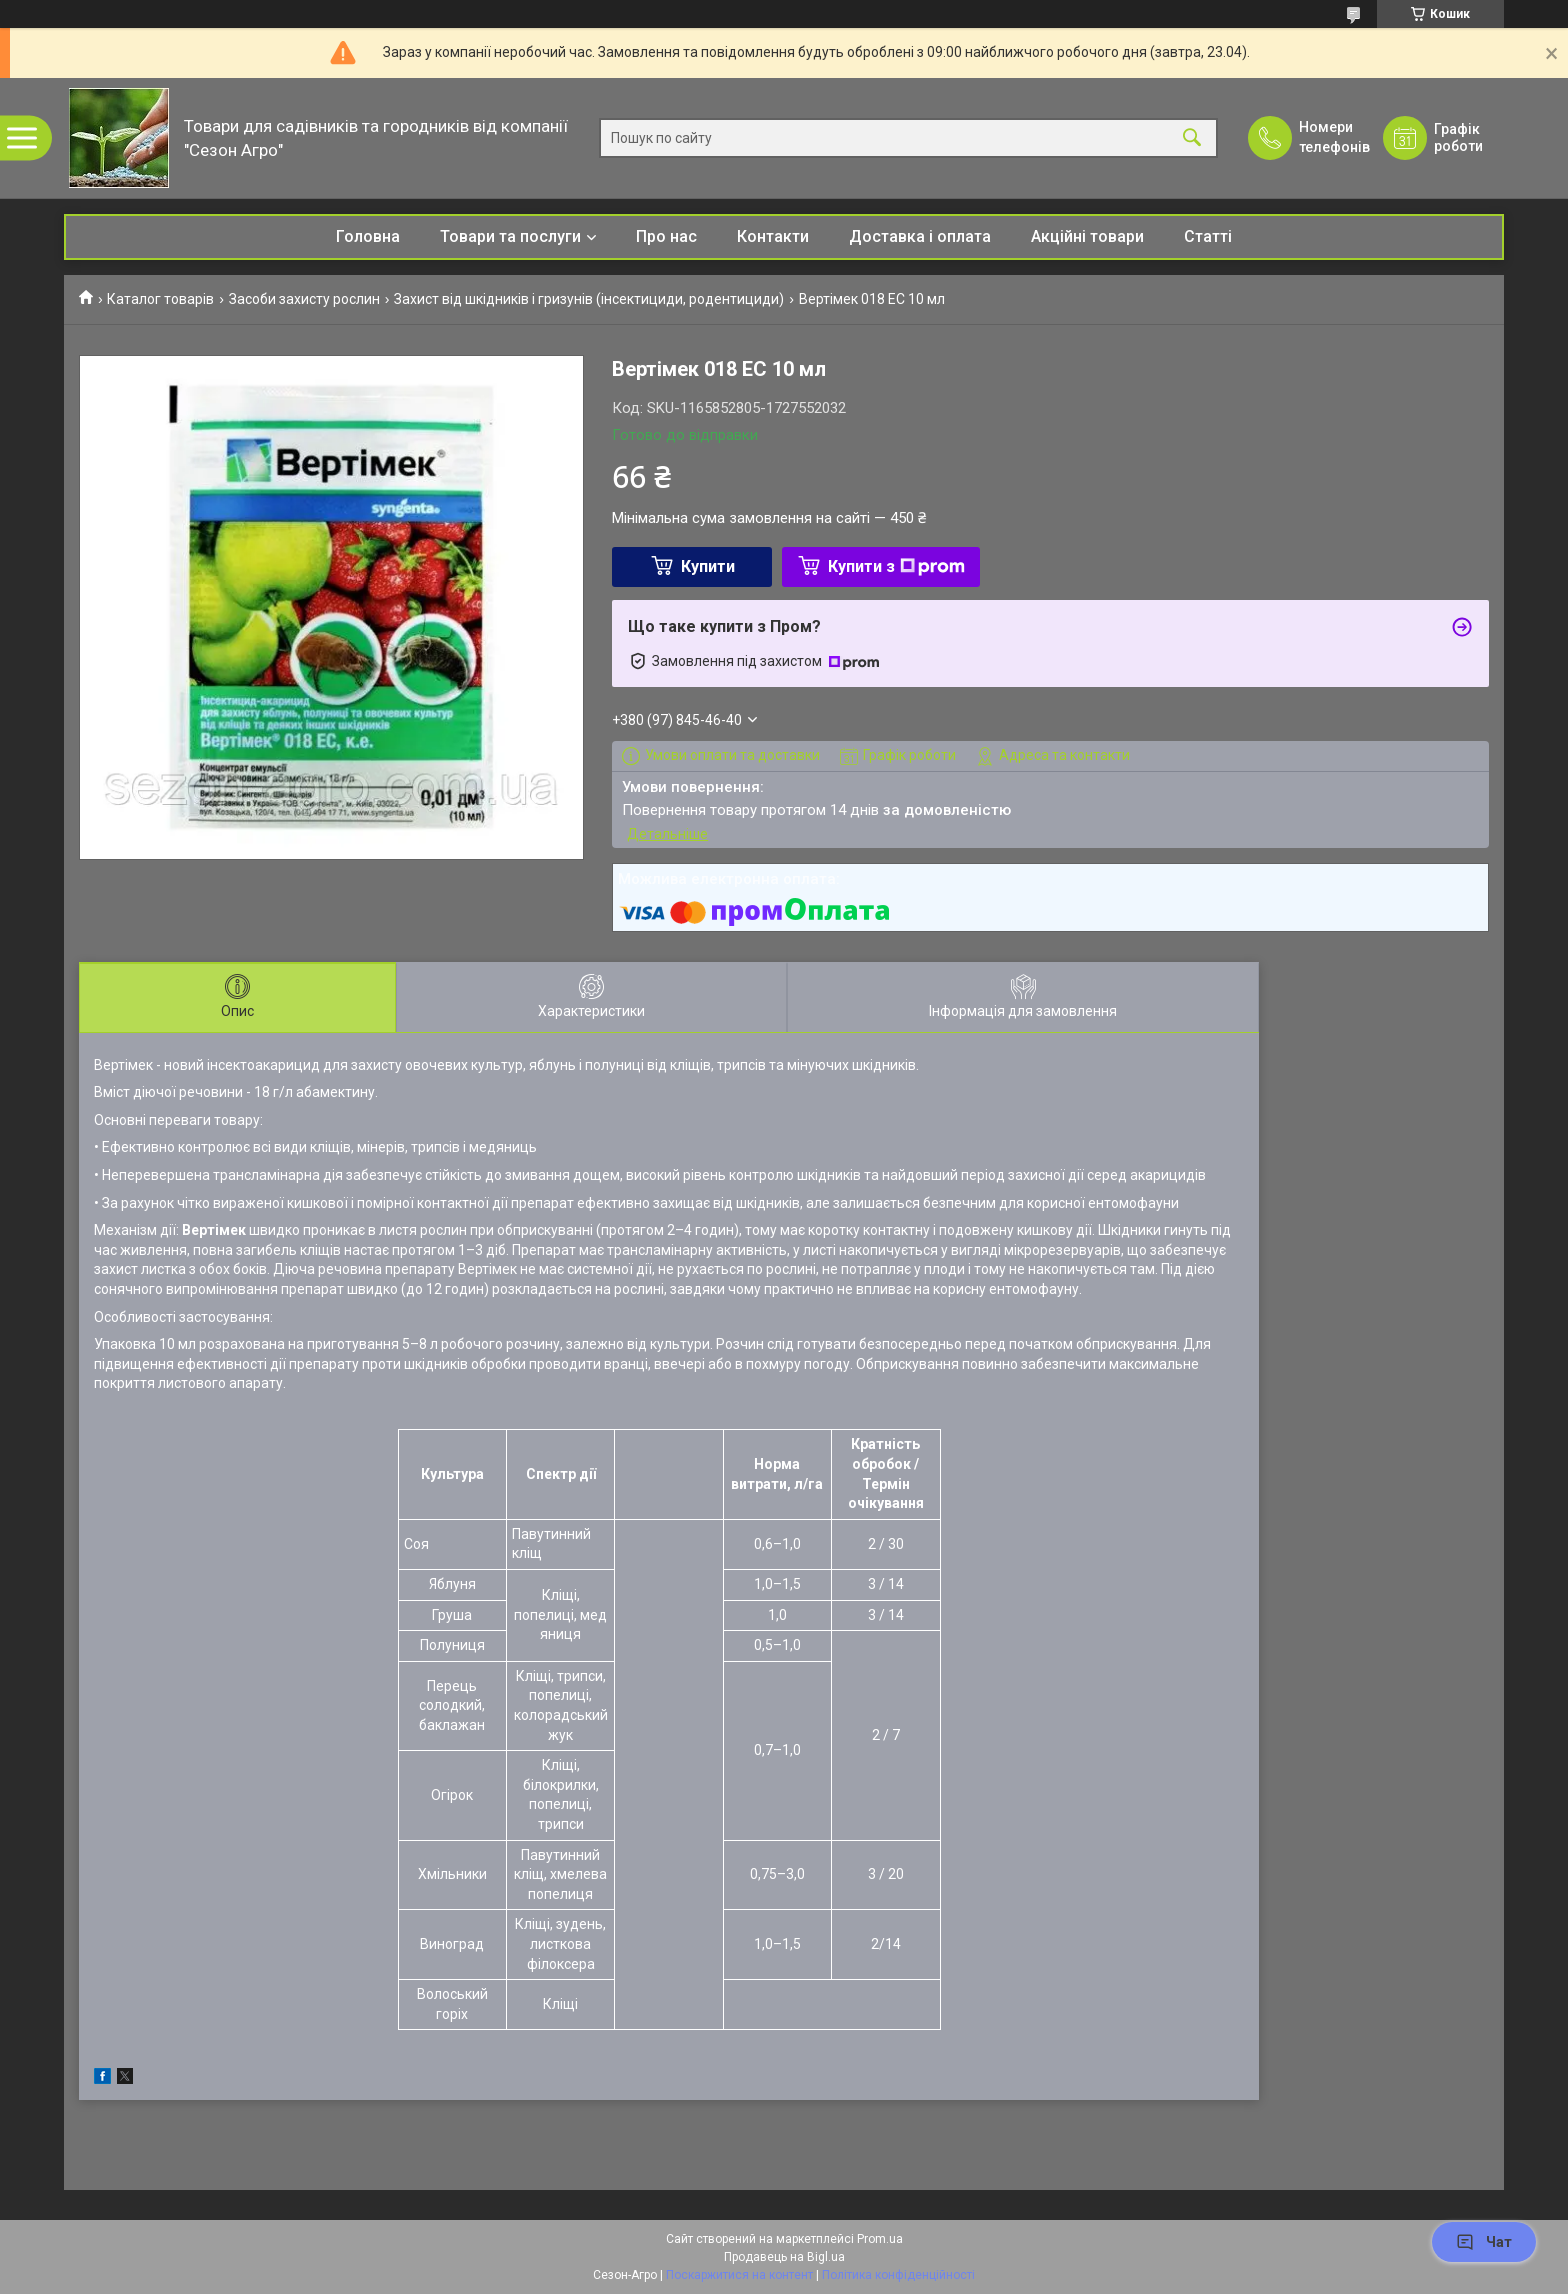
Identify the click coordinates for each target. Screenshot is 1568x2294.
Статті (1208, 236)
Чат (1484, 2242)
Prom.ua (880, 2239)
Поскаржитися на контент (739, 2275)
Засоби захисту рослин (304, 299)
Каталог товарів (160, 299)
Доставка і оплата (920, 236)
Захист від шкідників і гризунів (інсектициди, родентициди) (589, 299)
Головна (368, 236)
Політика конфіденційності (898, 2275)
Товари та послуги (510, 236)
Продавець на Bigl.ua (784, 2257)
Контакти (773, 236)
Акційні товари (1087, 236)
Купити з (896, 566)
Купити (708, 566)
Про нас (666, 236)
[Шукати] (1192, 138)
